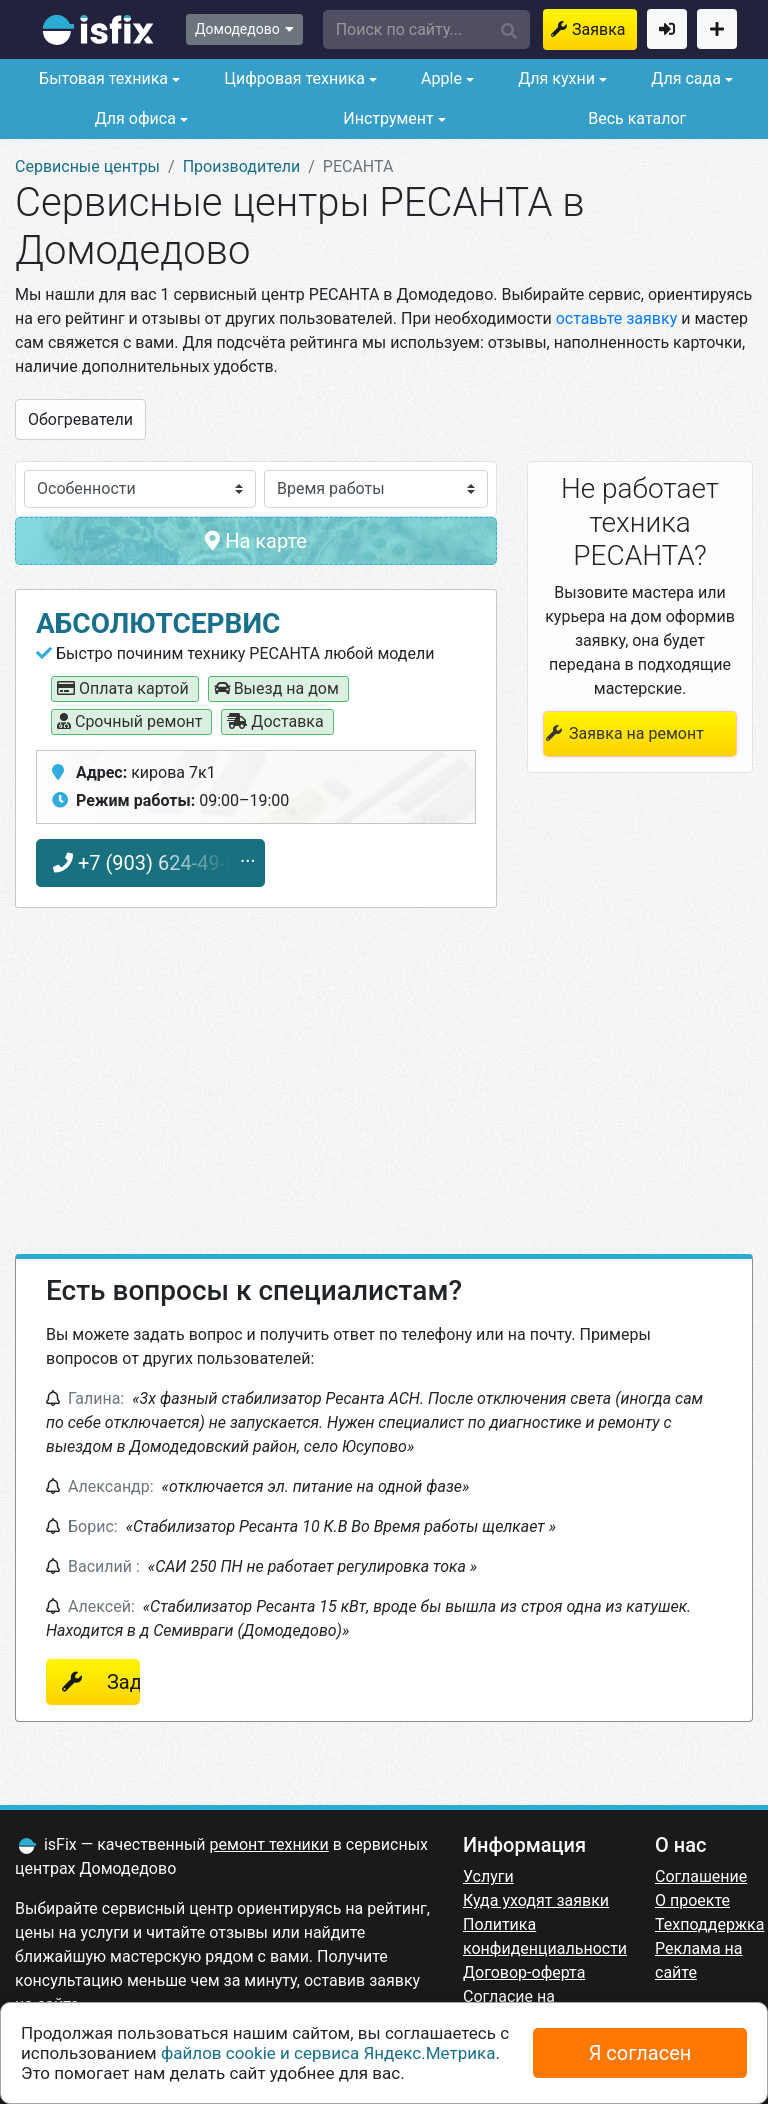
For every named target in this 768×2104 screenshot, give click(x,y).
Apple (439, 78)
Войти (667, 29)
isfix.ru (98, 30)
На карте (256, 541)
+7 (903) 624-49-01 (150, 863)
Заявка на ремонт (604, 29)
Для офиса (133, 118)
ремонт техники (269, 1844)
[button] (426, 29)
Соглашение (701, 1876)
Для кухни (554, 78)
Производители (242, 166)
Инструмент (386, 118)
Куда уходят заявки (536, 1900)
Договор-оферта (524, 1972)
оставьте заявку (617, 318)
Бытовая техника (101, 78)
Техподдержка (709, 1924)
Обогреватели (80, 419)
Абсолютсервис (158, 623)
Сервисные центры (87, 166)
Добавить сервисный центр (717, 29)
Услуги (488, 1876)
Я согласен (640, 2053)
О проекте (692, 1900)
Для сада (684, 78)
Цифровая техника (292, 78)
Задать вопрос (113, 1682)
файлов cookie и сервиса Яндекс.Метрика (328, 2053)
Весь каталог (637, 118)
